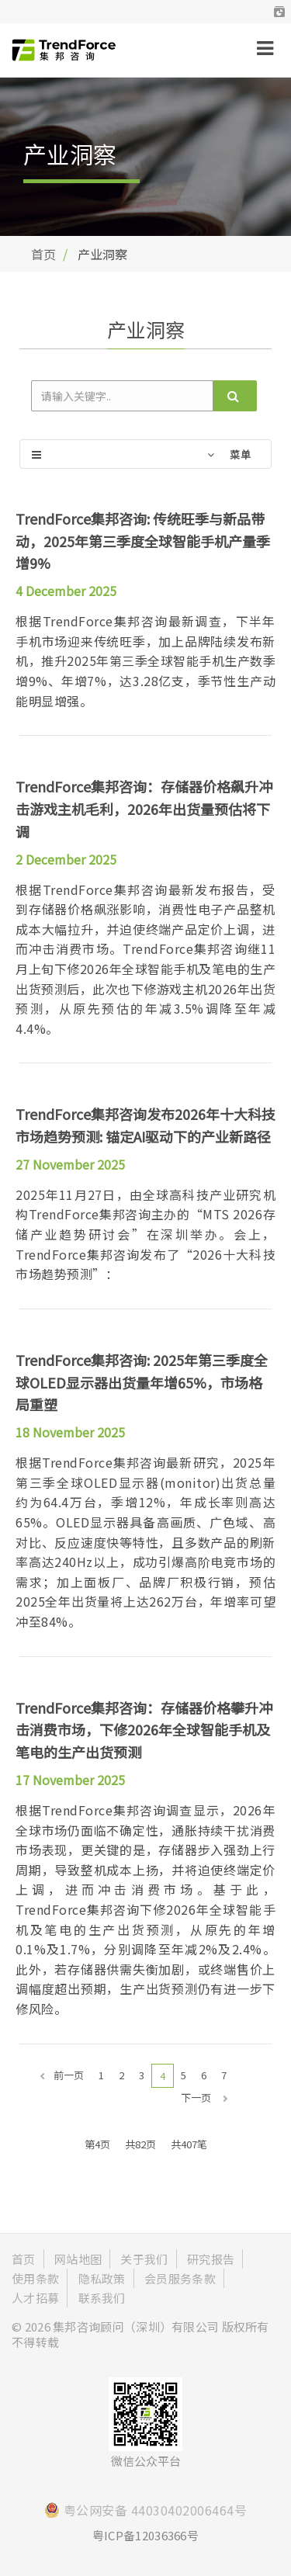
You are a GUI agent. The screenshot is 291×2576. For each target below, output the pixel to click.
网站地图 (78, 2259)
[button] (279, 11)
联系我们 (102, 2298)
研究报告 (210, 2259)
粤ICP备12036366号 (145, 2535)
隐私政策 (102, 2278)
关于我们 (144, 2259)
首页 (43, 253)
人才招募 (35, 2298)
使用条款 (35, 2278)
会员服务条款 (180, 2278)
